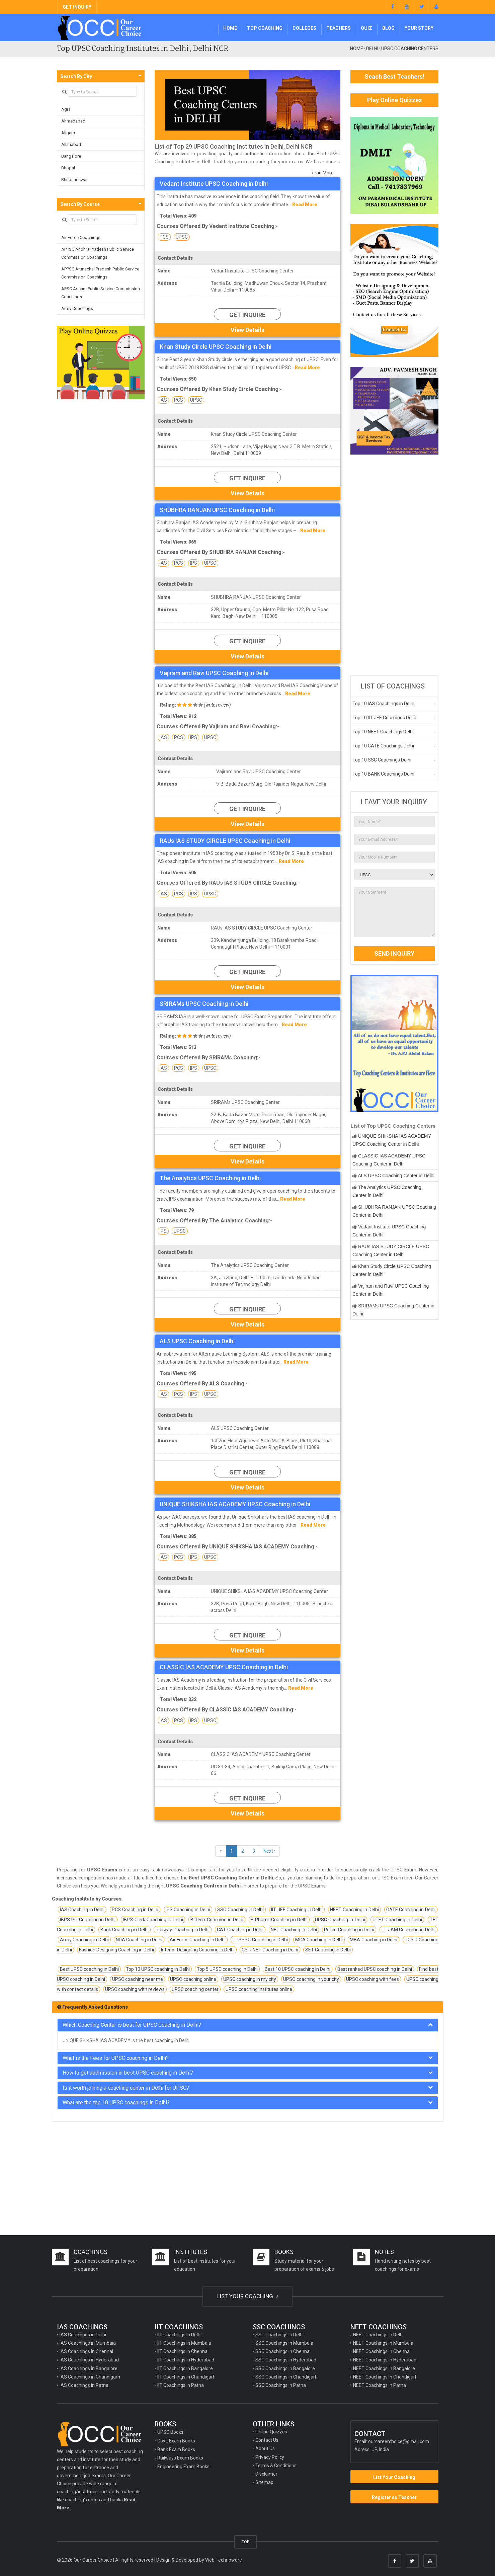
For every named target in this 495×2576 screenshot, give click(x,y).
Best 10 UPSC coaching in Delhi (297, 1969)
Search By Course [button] (80, 204)
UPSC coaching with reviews (135, 1989)
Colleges (304, 28)
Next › (269, 1851)
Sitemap (264, 2482)
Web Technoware (223, 2560)
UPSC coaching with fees (372, 1979)
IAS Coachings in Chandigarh (90, 2377)
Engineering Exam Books (183, 2466)
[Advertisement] (394, 565)
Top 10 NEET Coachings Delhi (383, 731)
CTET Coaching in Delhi (397, 1919)
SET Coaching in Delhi (328, 1949)
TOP (245, 2541)
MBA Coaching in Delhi (373, 1939)
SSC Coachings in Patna (280, 2385)
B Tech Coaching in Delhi (216, 1919)
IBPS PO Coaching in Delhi (88, 1919)
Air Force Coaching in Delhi (198, 1939)
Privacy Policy (269, 2457)
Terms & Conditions (276, 2465)
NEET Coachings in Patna (379, 2385)
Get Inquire (247, 314)
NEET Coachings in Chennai (382, 2351)
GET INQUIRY (77, 7)
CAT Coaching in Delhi (240, 1929)
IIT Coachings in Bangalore (185, 2368)
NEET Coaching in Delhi (354, 1909)
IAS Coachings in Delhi (83, 2334)
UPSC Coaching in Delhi (340, 1919)
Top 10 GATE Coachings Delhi (383, 745)
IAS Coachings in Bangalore (88, 2368)
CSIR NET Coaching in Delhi (270, 1949)
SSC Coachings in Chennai (283, 2351)
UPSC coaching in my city (249, 1979)
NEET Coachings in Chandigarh (385, 2377)
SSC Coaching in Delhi (240, 1909)
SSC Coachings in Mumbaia (284, 2343)
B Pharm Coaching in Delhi (279, 1919)
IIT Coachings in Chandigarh (186, 2377)
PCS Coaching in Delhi (135, 1909)
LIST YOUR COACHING (247, 2296)
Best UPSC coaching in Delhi (89, 1969)
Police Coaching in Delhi (349, 1929)
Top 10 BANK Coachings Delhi (383, 774)
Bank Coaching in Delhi (124, 1929)
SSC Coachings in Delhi (279, 2334)
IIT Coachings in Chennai (183, 2351)
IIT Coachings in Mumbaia (184, 2343)
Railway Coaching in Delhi (183, 1929)
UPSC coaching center (195, 1989)
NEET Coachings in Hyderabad (384, 2359)
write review (217, 705)
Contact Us (266, 2440)
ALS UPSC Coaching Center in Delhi (396, 1175)
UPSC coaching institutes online (259, 1989)
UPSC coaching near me (137, 1979)
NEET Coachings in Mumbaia (383, 2343)
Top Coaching (264, 28)
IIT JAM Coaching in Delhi (408, 1929)
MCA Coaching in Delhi (319, 1939)
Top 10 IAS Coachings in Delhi (383, 703)
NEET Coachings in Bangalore (384, 2368)
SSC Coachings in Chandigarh (286, 2377)
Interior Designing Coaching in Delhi (198, 1949)
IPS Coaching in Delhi (188, 1909)
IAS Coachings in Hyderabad (89, 2359)
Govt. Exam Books (176, 2440)
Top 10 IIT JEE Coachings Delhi (384, 717)
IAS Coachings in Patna (84, 2385)
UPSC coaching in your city (311, 1979)
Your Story (419, 28)
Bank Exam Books (176, 2449)
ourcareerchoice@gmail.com (398, 2441)
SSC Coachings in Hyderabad (285, 2359)
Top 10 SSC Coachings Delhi (381, 759)
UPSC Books (170, 2432)
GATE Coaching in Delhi (410, 1909)
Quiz (366, 28)
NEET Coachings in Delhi (378, 2334)
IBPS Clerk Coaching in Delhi (153, 1919)
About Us (265, 2448)
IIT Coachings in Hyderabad (185, 2359)
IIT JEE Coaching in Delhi (297, 1909)
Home (230, 28)
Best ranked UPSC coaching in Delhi (374, 1969)
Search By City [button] (76, 76)
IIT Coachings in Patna (180, 2385)
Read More (322, 172)
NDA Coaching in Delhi (139, 1939)
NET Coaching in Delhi (294, 1929)
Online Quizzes (271, 2431)
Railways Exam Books (180, 2458)
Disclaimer (266, 2474)
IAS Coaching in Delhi (82, 1909)
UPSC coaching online (193, 1979)
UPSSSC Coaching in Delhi (260, 1939)
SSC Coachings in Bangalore (285, 2368)
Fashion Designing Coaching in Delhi (116, 1949)
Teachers (338, 28)
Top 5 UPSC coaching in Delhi (227, 1969)
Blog (388, 28)
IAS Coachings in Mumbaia (88, 2343)
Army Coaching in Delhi (84, 1939)
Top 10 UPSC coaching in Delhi (158, 1969)
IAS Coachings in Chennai (86, 2351)
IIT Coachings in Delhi (179, 2334)
